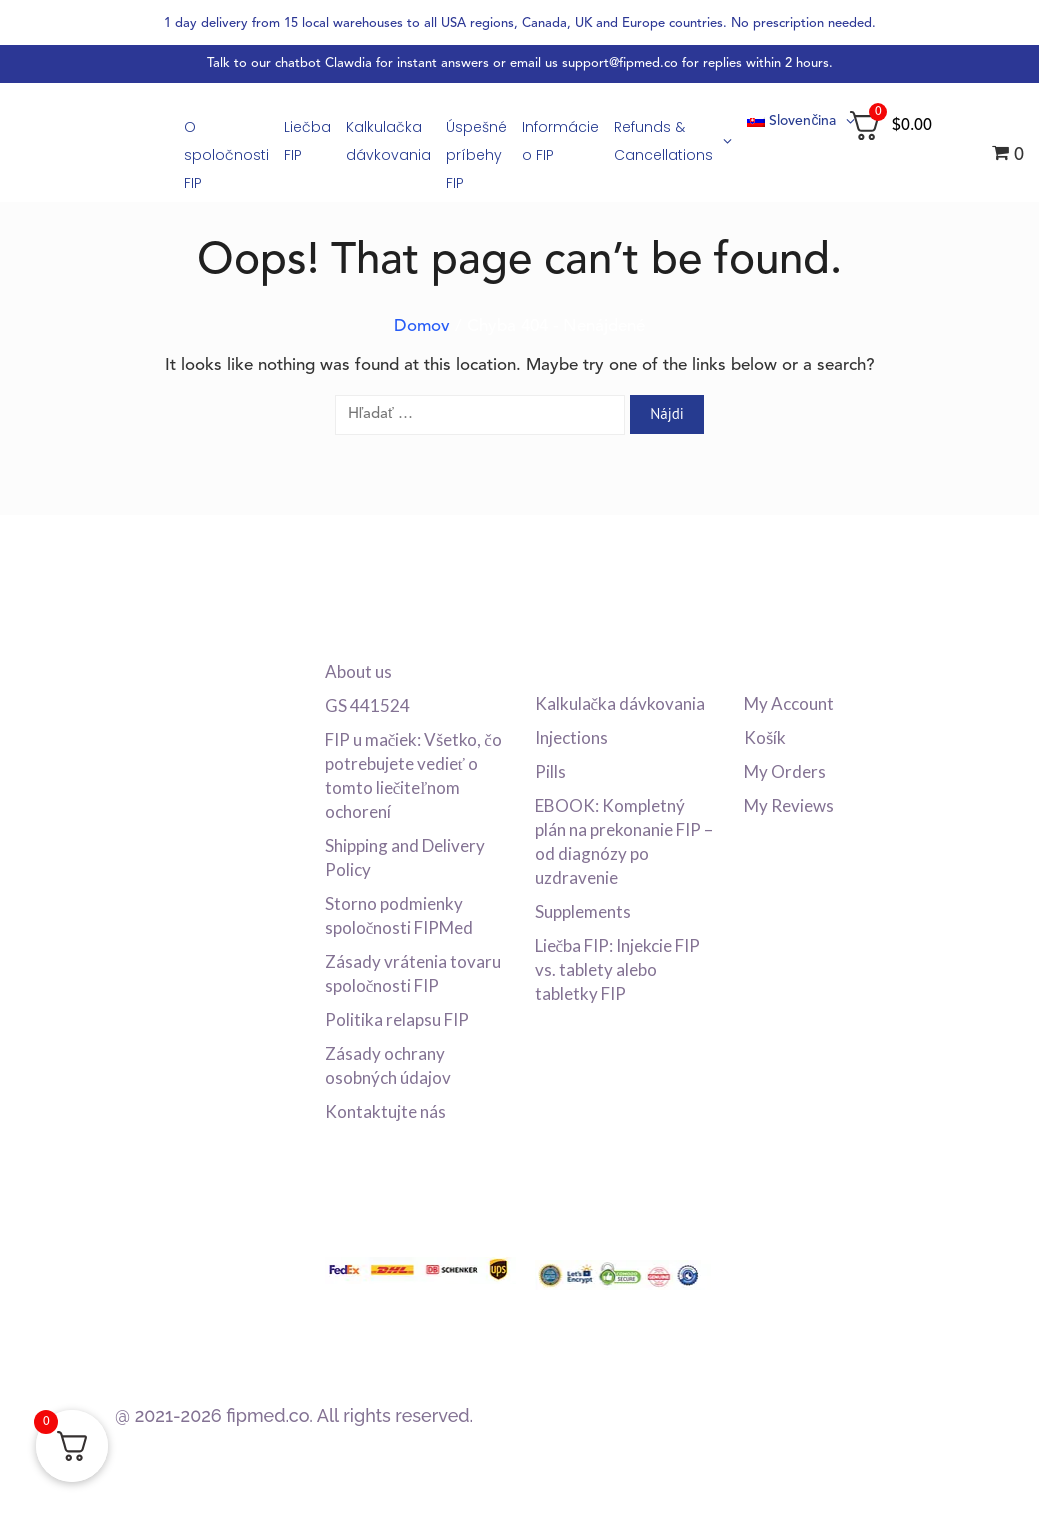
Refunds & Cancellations (673, 141)
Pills (550, 771)
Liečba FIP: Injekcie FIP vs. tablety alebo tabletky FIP (618, 969)
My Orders (785, 771)
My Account (789, 703)
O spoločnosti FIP (226, 155)
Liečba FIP (307, 141)
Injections (571, 737)
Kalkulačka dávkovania (388, 141)
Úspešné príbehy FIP (476, 155)
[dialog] (1001, 1478)
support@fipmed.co (620, 63)
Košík (765, 737)
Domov (422, 326)
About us (358, 671)
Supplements (583, 911)
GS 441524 (367, 705)
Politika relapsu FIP (397, 1019)
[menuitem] (794, 121)
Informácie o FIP (560, 141)
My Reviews (789, 805)
